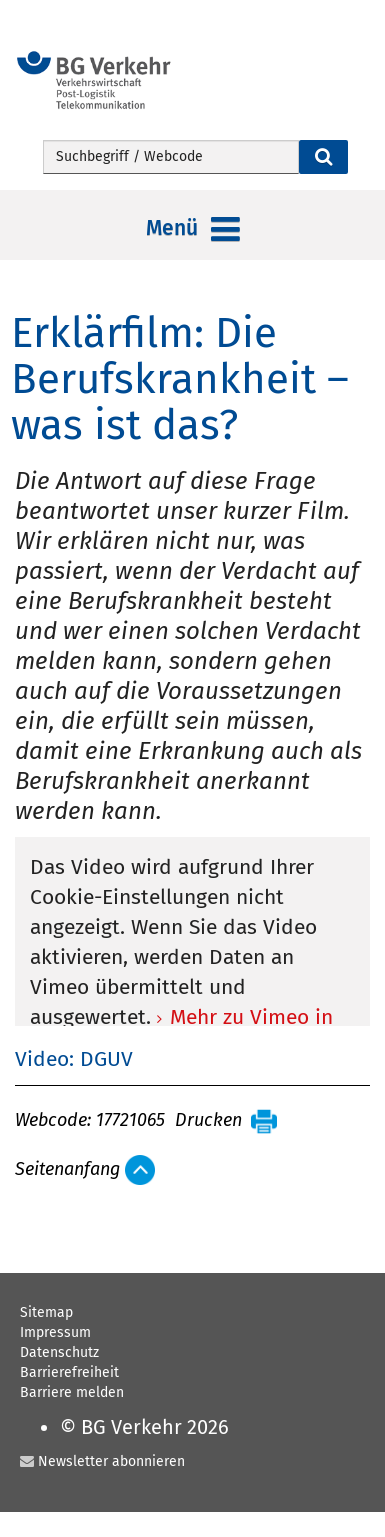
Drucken (208, 1121)
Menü (193, 230)
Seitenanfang (67, 1170)
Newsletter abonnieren (111, 1461)
